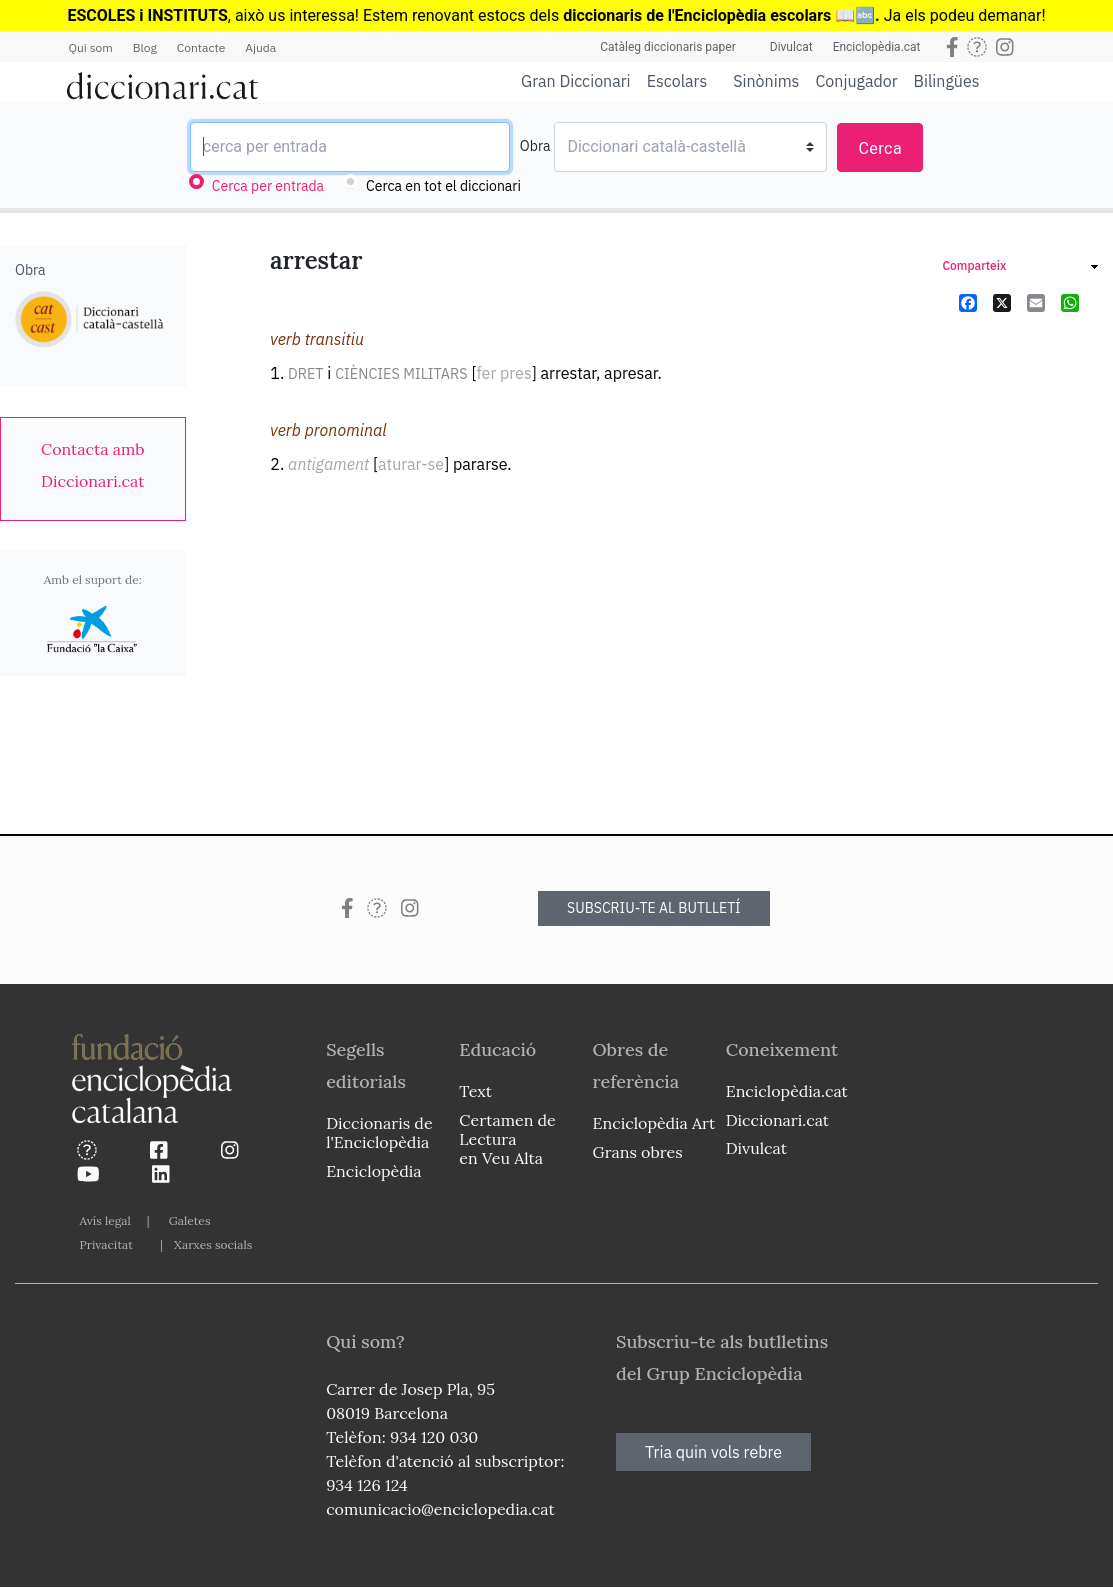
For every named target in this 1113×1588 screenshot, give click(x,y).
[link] (93, 465)
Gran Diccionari (576, 81)
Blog (145, 47)
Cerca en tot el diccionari (443, 186)
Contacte (201, 47)
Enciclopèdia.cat (877, 47)
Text (475, 1091)
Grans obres (638, 1152)
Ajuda (260, 47)
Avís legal (105, 1220)
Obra (535, 146)
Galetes (190, 1220)
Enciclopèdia (373, 1171)
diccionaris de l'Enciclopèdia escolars (697, 15)
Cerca (880, 148)
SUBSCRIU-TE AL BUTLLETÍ (654, 908)
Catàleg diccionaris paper (668, 47)
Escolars (677, 80)
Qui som (91, 47)
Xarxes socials (213, 1244)
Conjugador (856, 81)
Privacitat (106, 1244)
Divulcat (791, 47)
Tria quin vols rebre (713, 1452)
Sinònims (766, 81)
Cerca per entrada (268, 186)
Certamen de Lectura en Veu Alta (507, 1139)
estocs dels (520, 15)
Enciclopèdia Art (654, 1123)
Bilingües (947, 80)
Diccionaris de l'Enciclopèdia (379, 1132)
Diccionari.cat (777, 1120)
